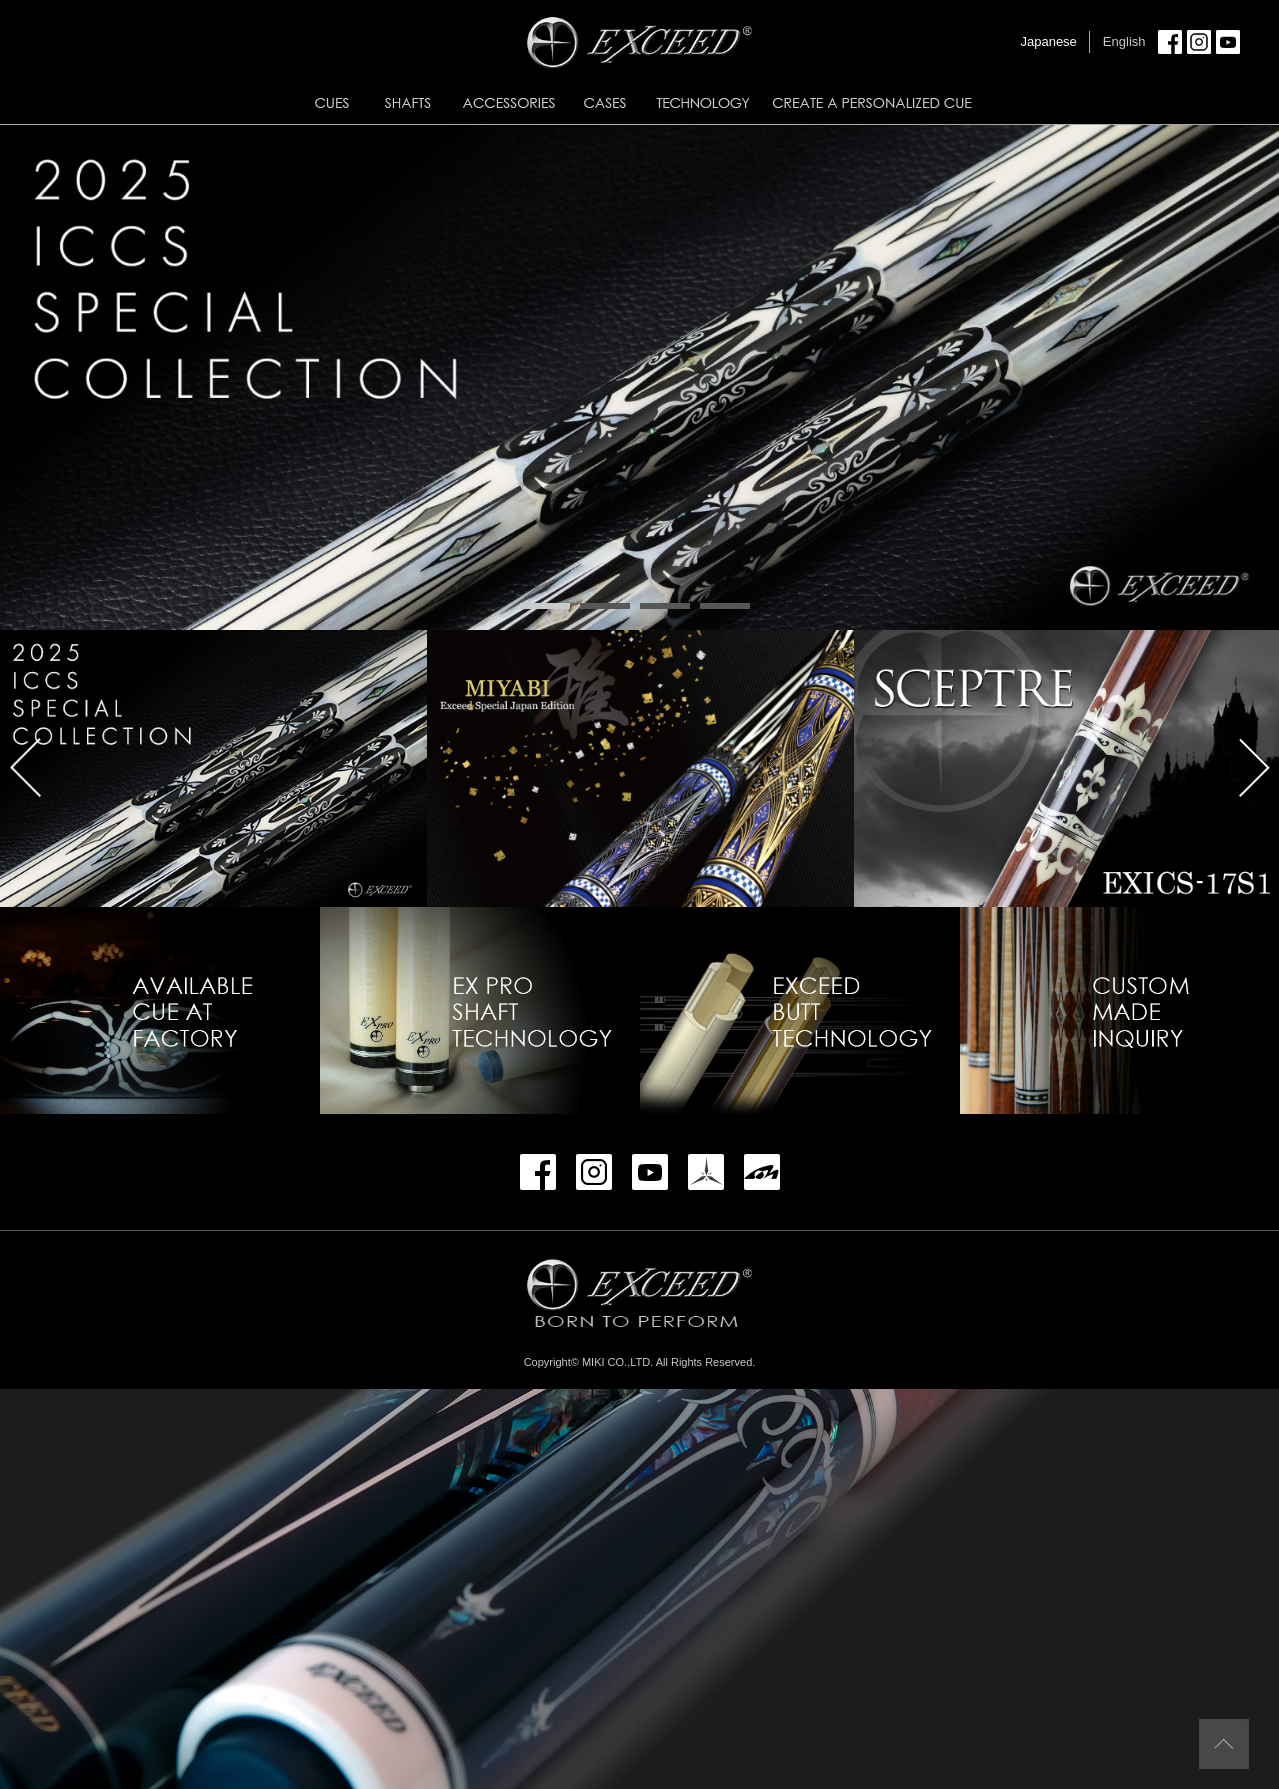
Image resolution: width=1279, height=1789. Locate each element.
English (1124, 41)
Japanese (1048, 41)
